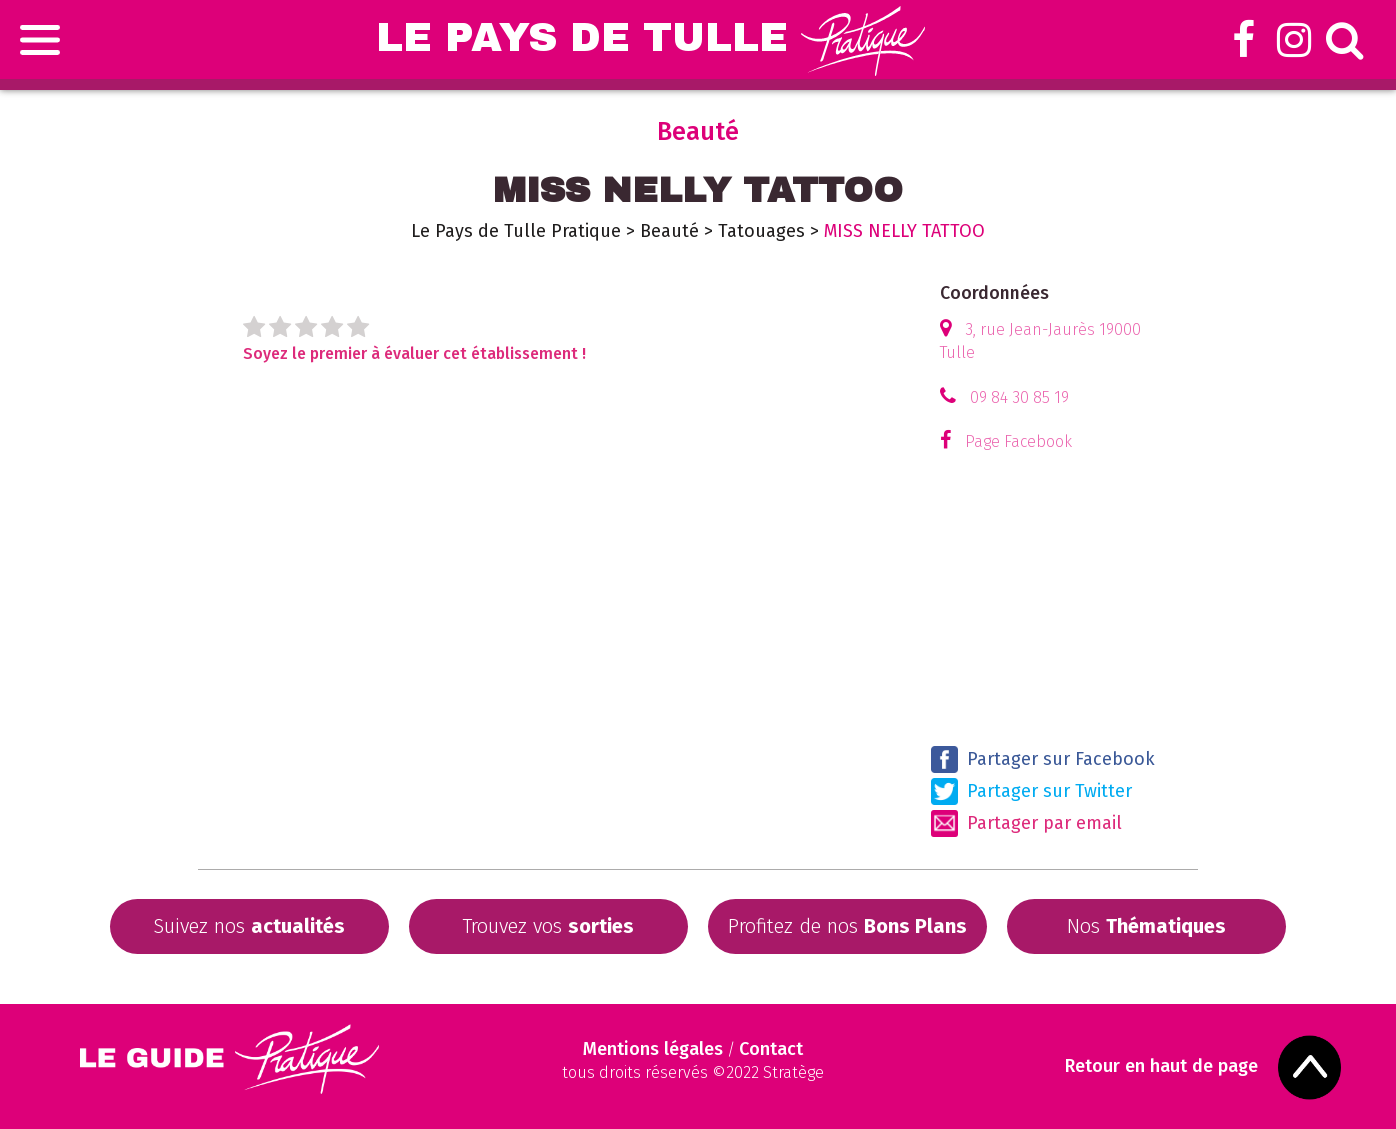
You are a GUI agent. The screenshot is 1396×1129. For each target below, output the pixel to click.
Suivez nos (249, 926)
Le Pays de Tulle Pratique (516, 231)
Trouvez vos (548, 926)
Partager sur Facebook (1043, 759)
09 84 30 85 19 (1019, 397)
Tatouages (761, 231)
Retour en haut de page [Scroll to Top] (1161, 1066)
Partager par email (1026, 823)
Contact (771, 1049)
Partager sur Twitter (1031, 791)
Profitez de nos (847, 926)
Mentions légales (653, 1049)
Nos (1146, 926)
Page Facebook (1018, 441)
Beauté (669, 231)
